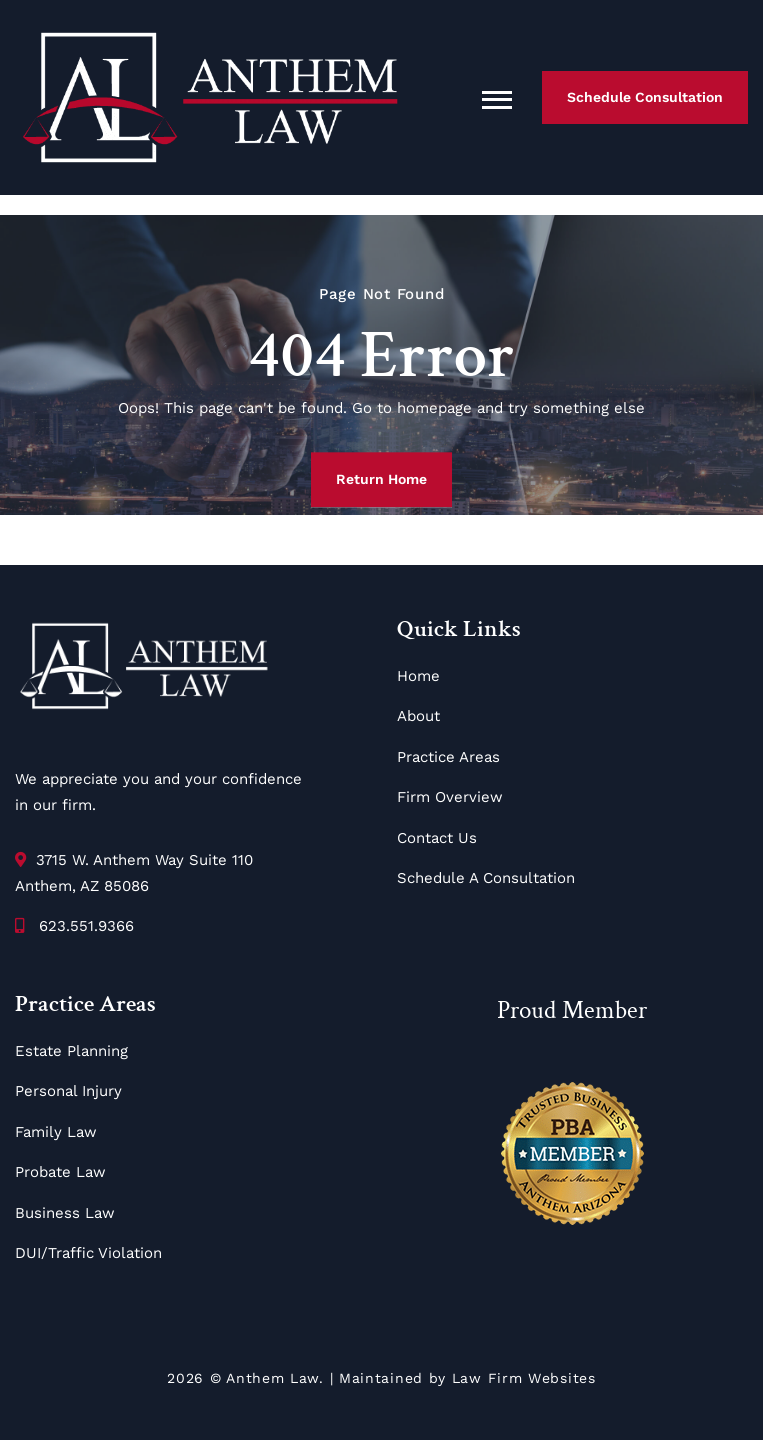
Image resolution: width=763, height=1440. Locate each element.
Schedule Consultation (645, 97)
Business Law (65, 1213)
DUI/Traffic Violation (88, 1253)
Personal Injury (68, 1091)
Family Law (56, 1132)
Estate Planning (71, 1051)
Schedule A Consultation (486, 878)
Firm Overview (450, 797)
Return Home (381, 479)
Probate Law (60, 1172)
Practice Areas (448, 757)
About (418, 716)
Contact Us (437, 838)
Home (418, 676)
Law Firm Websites (524, 1378)
